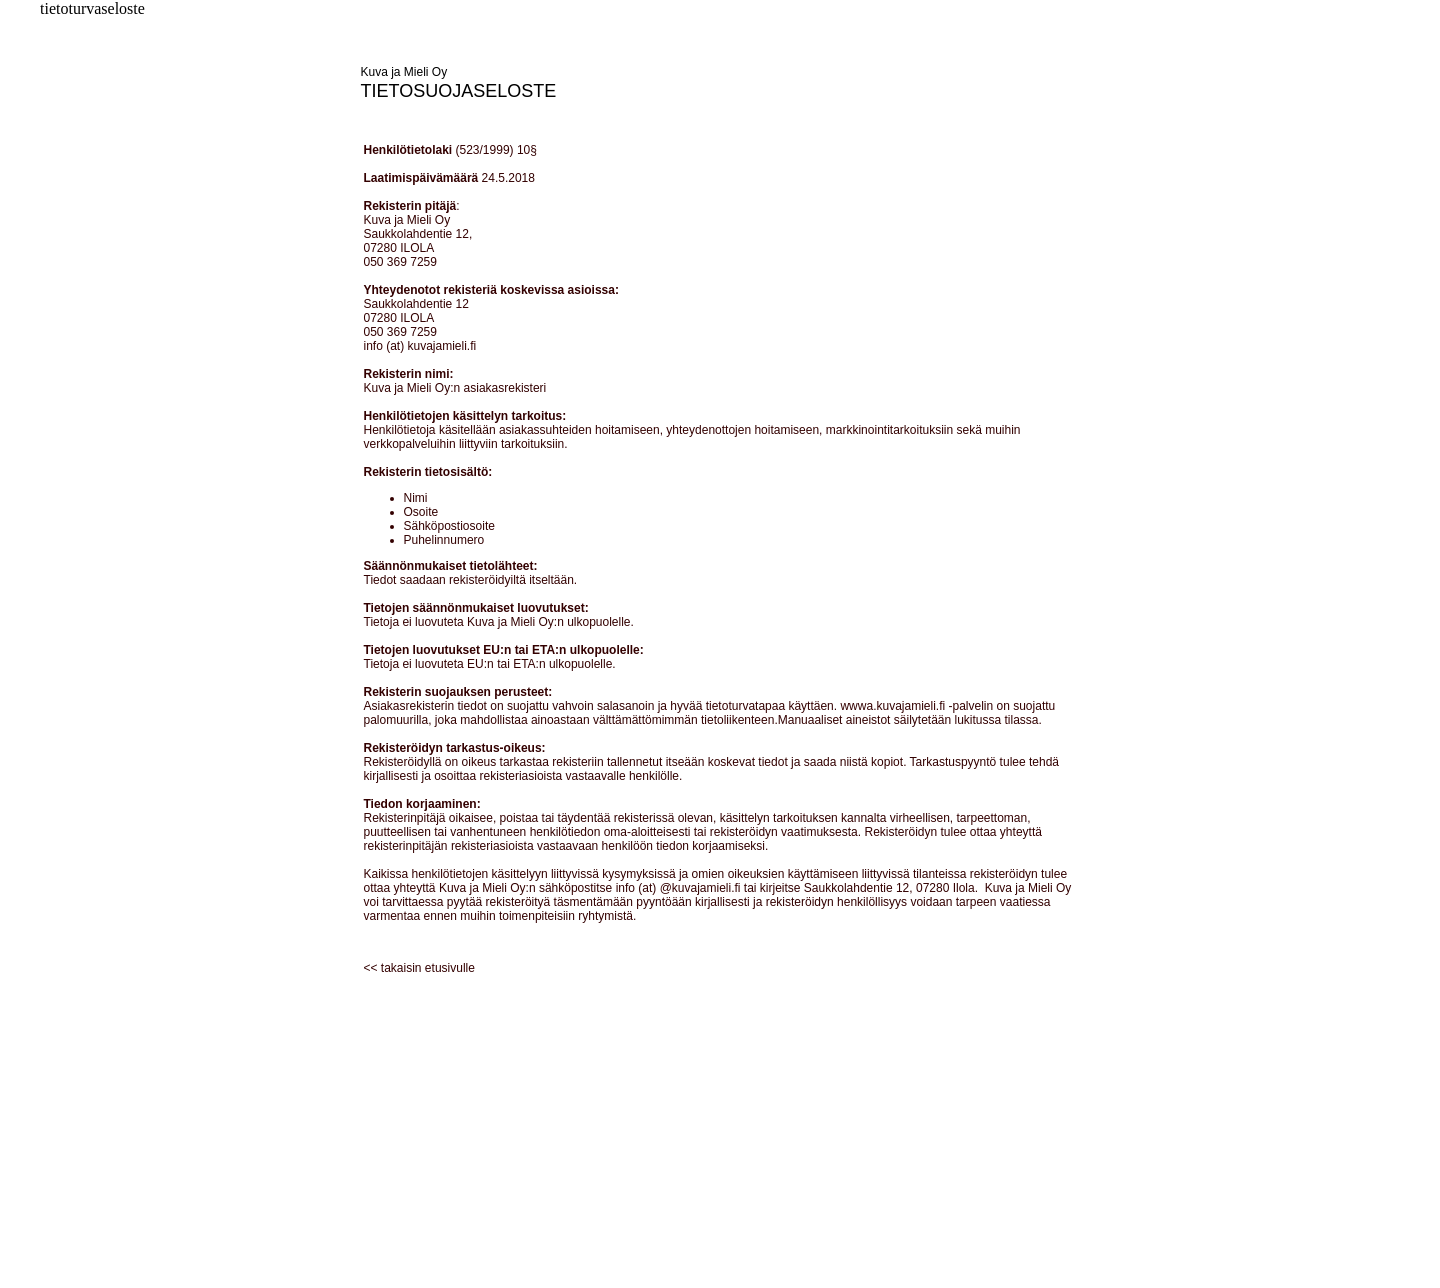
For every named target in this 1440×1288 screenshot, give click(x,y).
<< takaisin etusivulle (419, 968)
